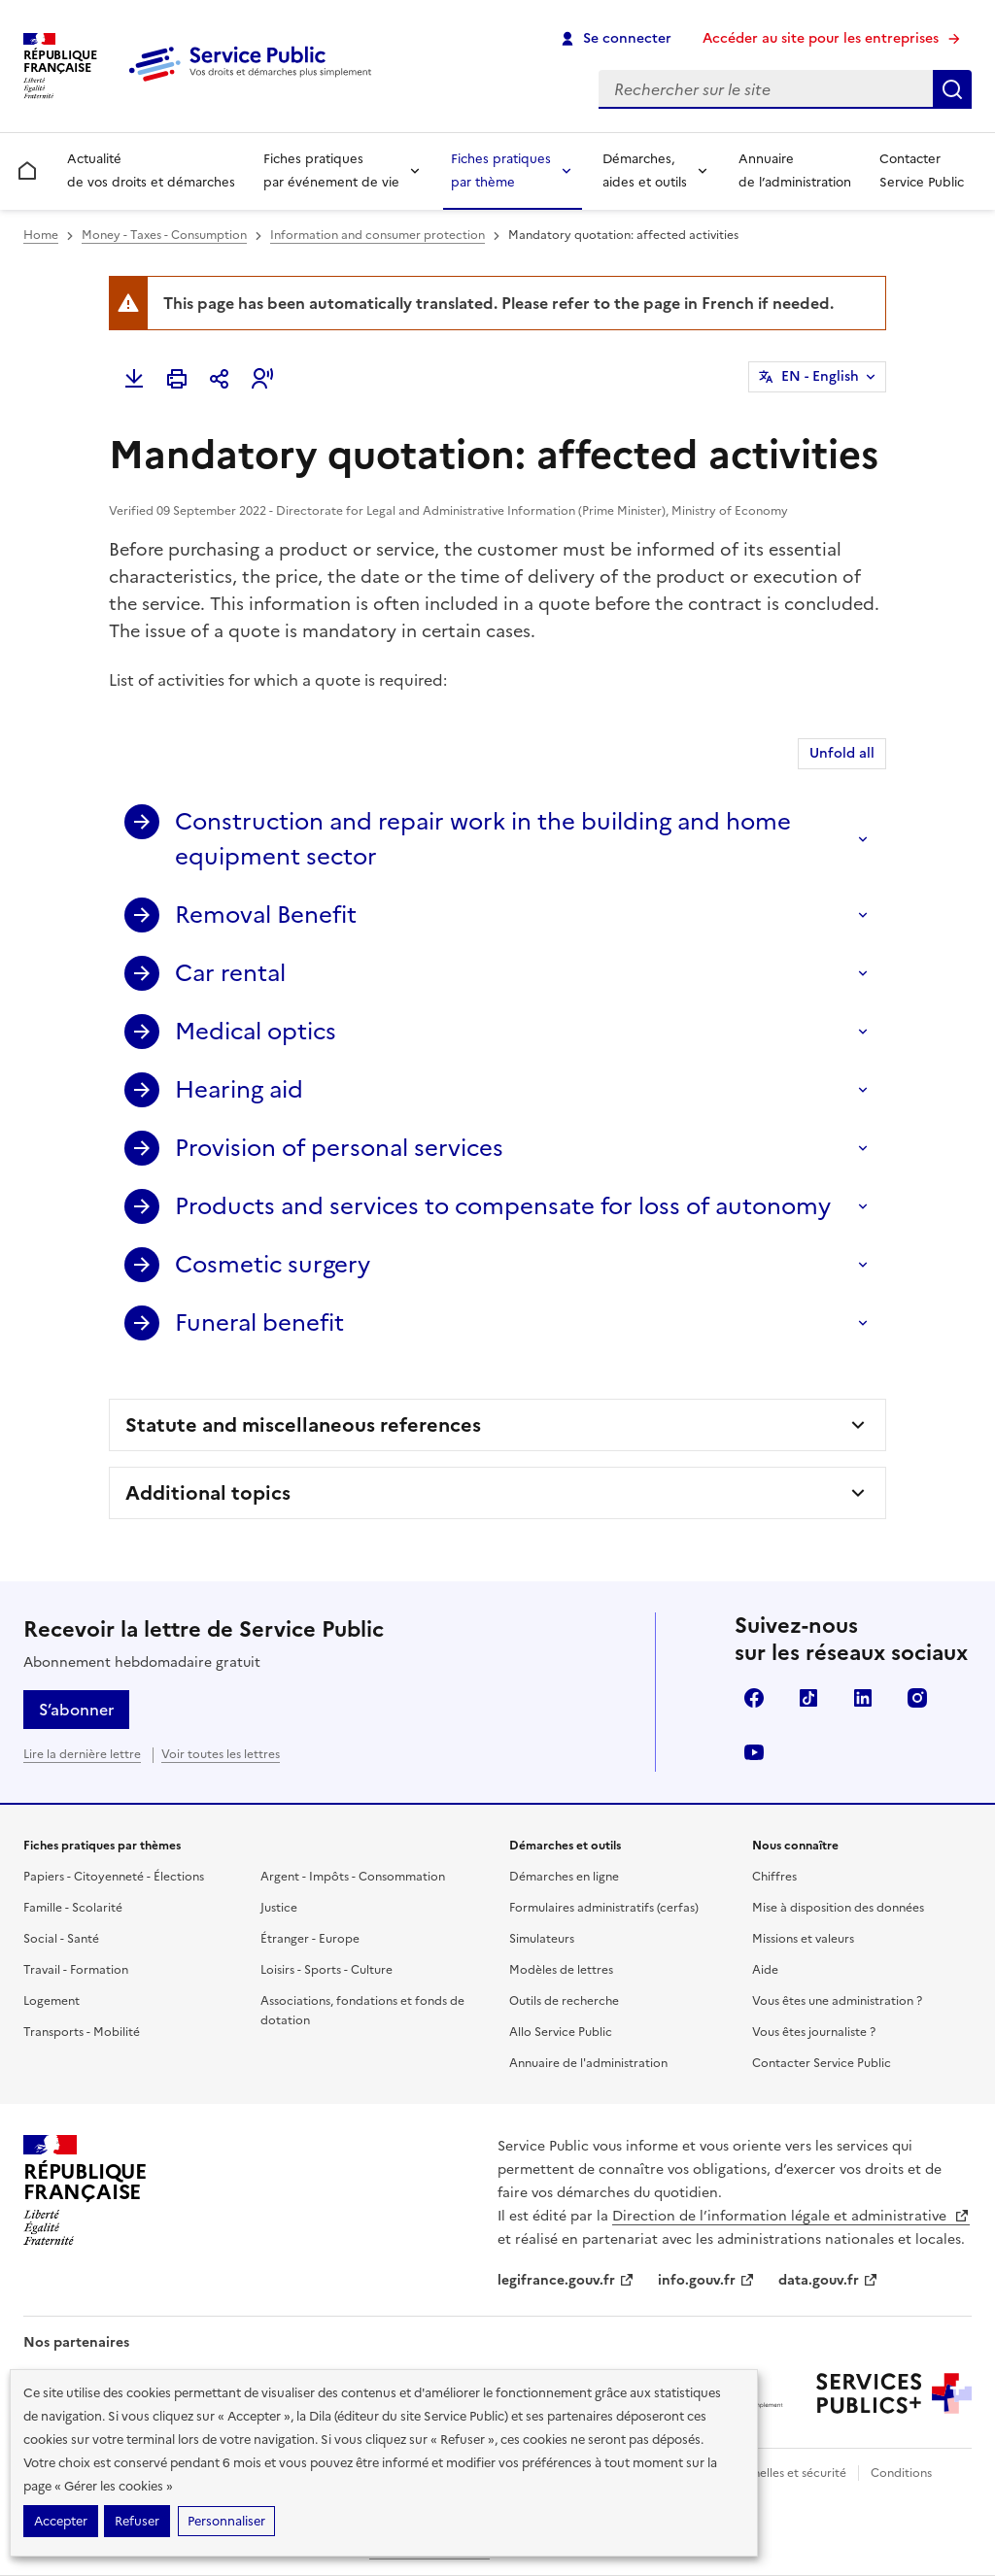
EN (820, 377)
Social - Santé (61, 1939)
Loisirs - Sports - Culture (326, 1970)
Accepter (60, 2521)
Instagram (917, 1697)
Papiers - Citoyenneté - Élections (113, 1876)
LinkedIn (862, 1697)
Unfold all (842, 753)
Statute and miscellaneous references (303, 1425)
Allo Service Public (560, 2032)
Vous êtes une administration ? (837, 2001)
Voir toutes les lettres (220, 1754)
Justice (278, 1907)
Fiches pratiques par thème (501, 170)
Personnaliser (226, 2521)
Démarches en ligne (564, 1876)
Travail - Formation (75, 1970)
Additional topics (208, 1493)
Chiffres (774, 1876)
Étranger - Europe (310, 1939)
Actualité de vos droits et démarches (151, 170)
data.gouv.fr (828, 2280)
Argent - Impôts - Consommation (352, 1876)
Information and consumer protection (377, 235)
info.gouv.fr (706, 2280)
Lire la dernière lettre (82, 1754)
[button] (262, 378)
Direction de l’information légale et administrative (791, 2216)
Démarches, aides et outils (644, 170)
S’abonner (76, 1709)
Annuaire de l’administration (794, 170)
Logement (51, 2001)
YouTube (754, 1752)
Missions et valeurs (803, 1939)
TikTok (808, 1697)
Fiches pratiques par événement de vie (331, 170)
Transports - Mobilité (81, 2032)
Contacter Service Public (921, 170)
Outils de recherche (564, 2001)
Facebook (754, 1697)
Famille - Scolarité (72, 1907)
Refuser (137, 2521)
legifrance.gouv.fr (566, 2280)
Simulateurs (541, 1939)
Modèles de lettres (561, 1970)
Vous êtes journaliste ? (813, 2032)
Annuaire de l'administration (588, 2063)
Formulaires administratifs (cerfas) (604, 1907)
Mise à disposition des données (838, 1907)
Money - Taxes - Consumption (164, 235)
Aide (765, 1970)
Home (40, 235)
